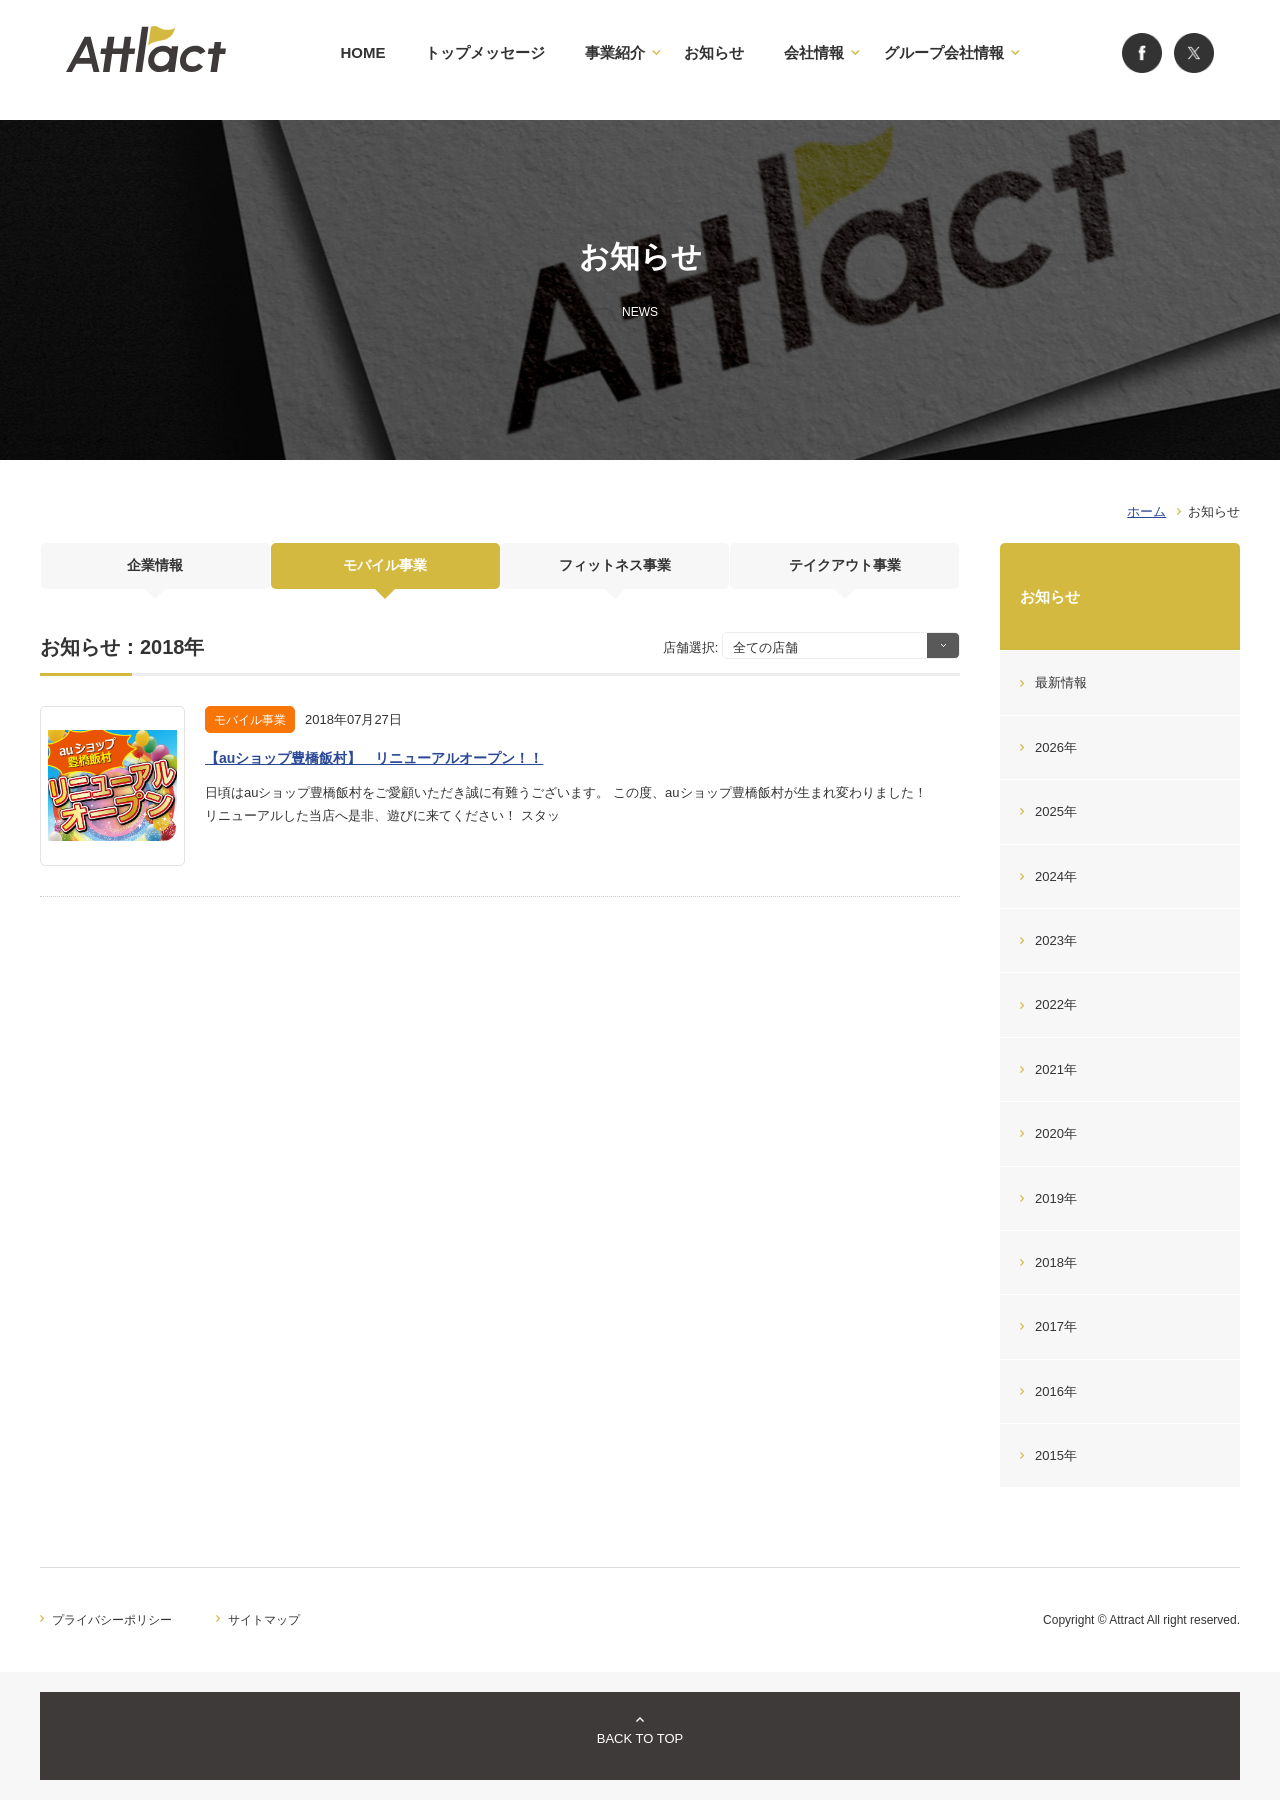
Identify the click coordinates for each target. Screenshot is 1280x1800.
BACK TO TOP (640, 1738)
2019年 (1056, 1198)
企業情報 (155, 572)
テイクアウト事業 (845, 572)
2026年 (1056, 747)
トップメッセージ (485, 52)
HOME (362, 52)
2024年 (1056, 876)
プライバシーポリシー (112, 1620)
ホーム (1146, 511)
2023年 (1056, 940)
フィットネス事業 (615, 572)
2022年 (1056, 1004)
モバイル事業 (385, 572)
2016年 (1056, 1391)
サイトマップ (264, 1620)
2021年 (1056, 1069)
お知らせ (714, 52)
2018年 (1056, 1262)
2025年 (1056, 811)
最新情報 (1061, 682)
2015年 (1056, 1455)
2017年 (1056, 1326)
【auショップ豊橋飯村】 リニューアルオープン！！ (374, 758)
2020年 (1056, 1133)
